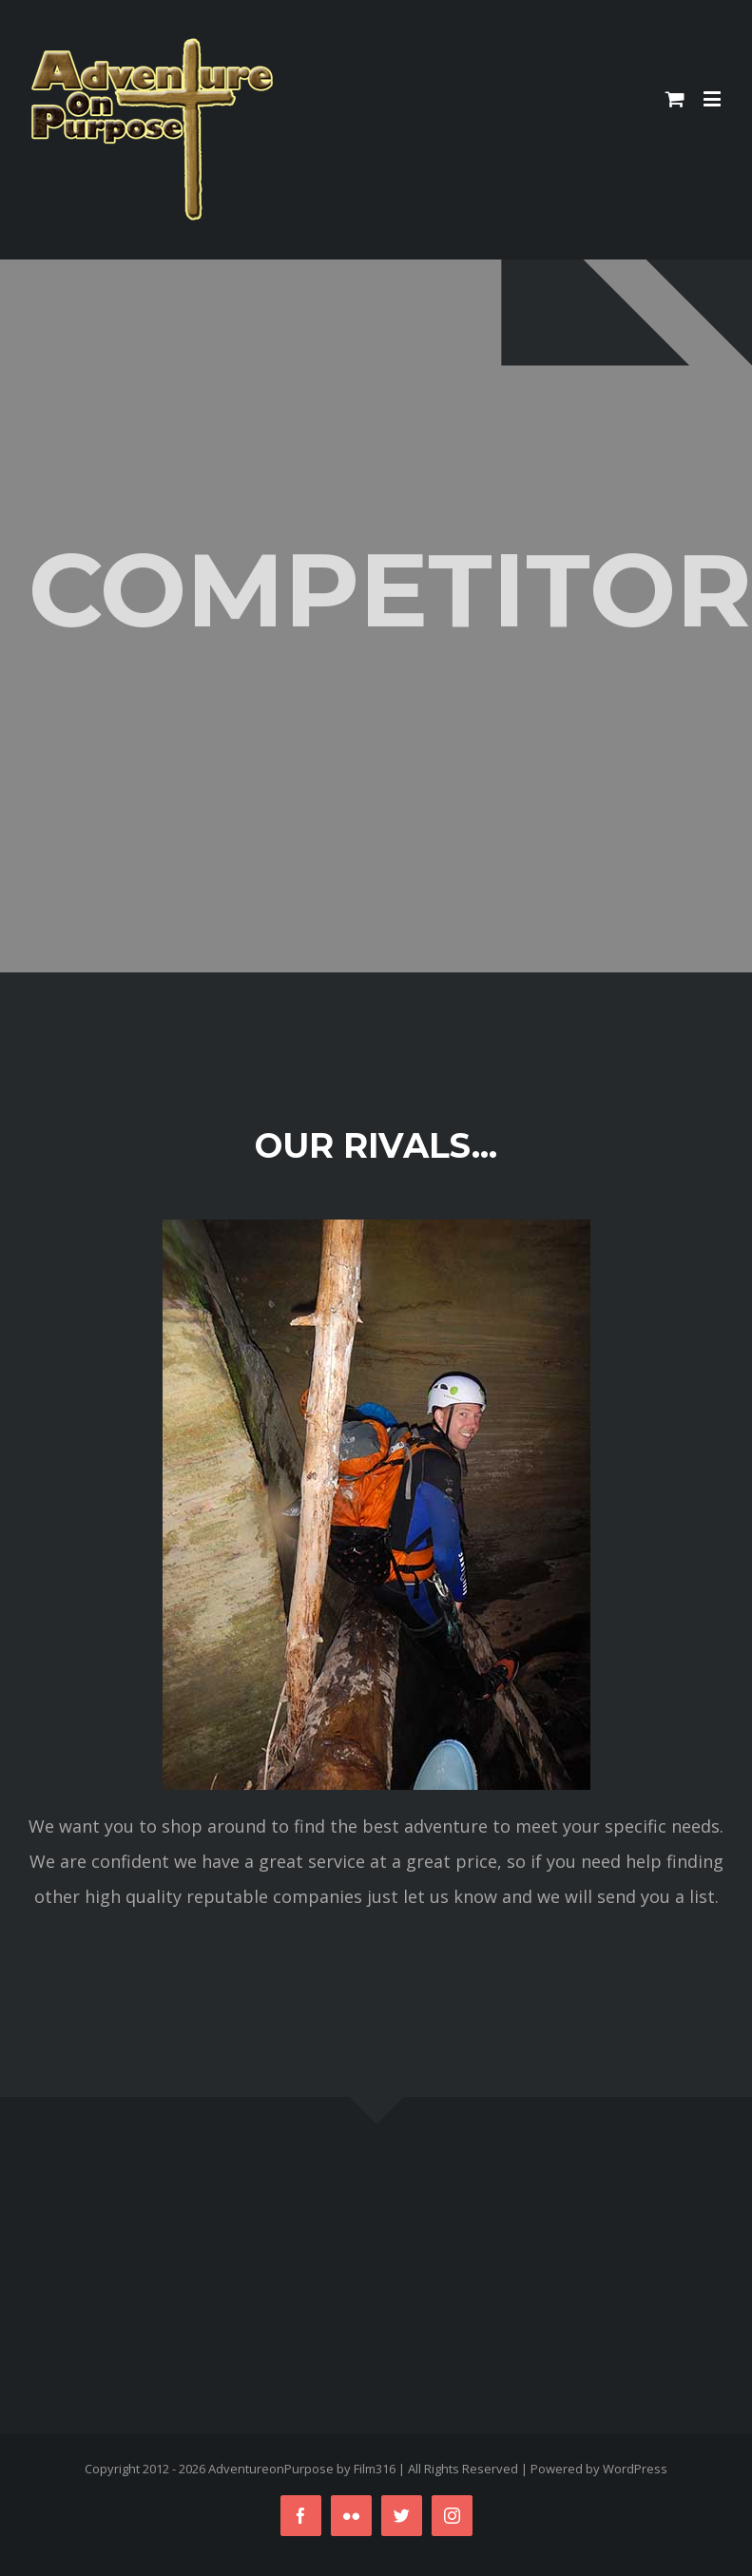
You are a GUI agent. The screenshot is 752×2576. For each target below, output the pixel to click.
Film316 (374, 2468)
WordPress (635, 2468)
